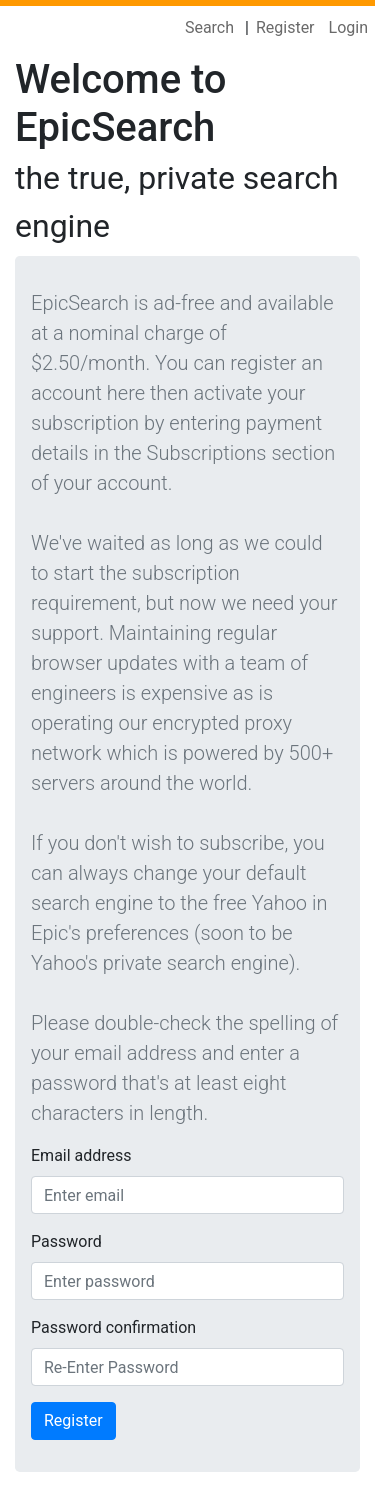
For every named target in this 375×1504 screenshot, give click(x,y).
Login (348, 27)
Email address (81, 1155)
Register (285, 27)
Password (66, 1241)
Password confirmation (113, 1327)
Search (209, 27)
